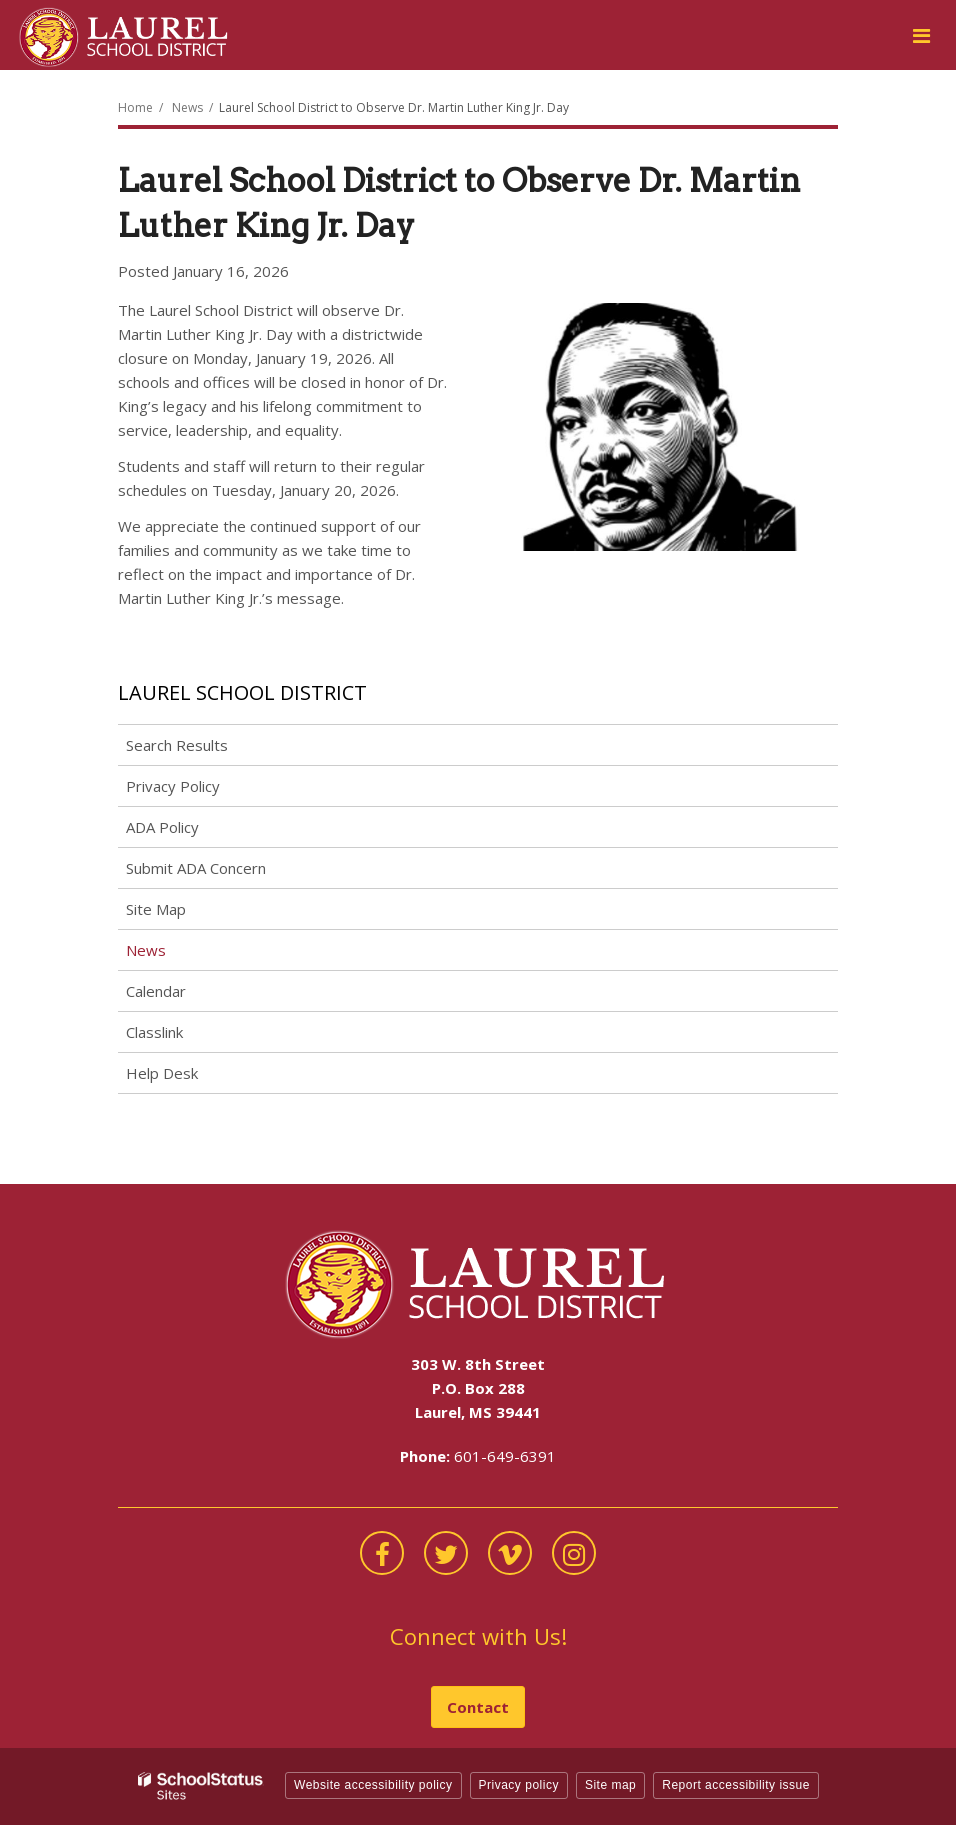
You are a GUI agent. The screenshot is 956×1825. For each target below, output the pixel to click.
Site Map (156, 909)
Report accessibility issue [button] (736, 1785)
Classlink (183, 1035)
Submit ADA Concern (196, 868)
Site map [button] (610, 1785)
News (187, 107)
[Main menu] (921, 35)
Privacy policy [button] (519, 1785)
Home (135, 107)
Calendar (156, 991)
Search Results (177, 745)
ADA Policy (162, 827)
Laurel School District (242, 692)
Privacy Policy (173, 786)
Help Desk (162, 1073)
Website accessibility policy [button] (373, 1785)
